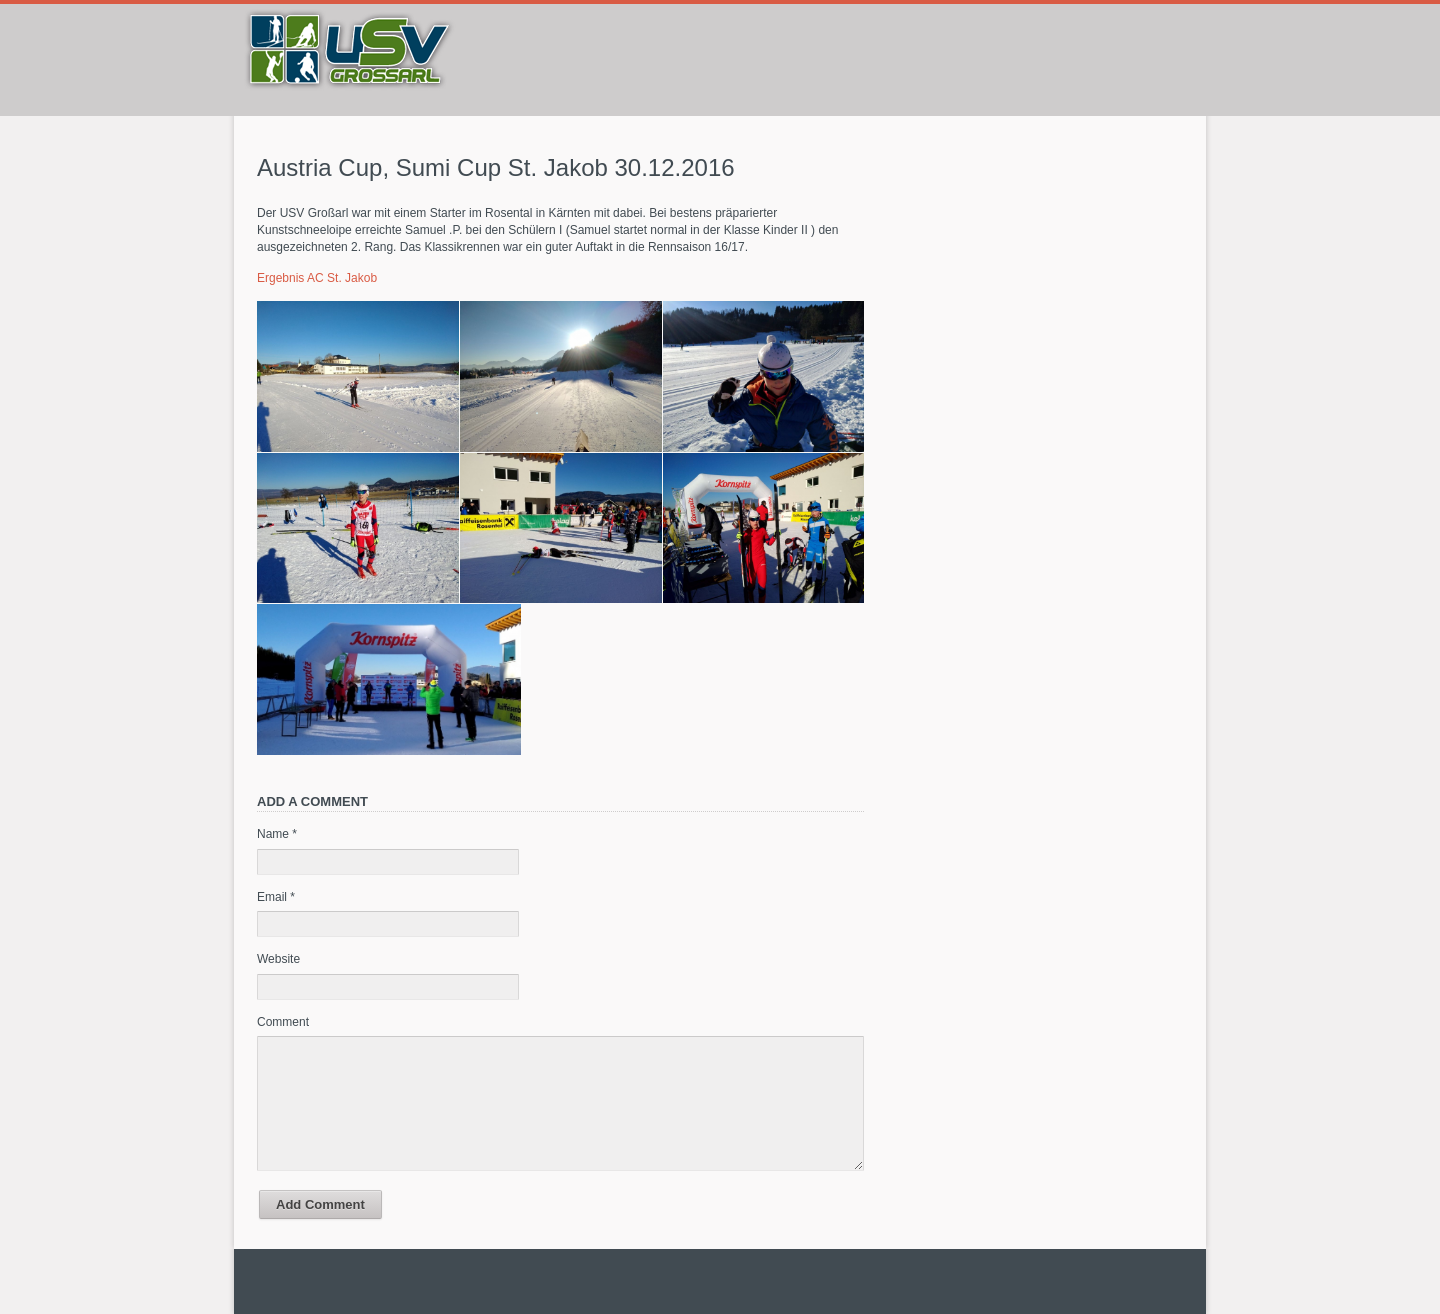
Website (278, 959)
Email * (276, 897)
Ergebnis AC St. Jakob (317, 278)
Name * (277, 834)
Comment (283, 1022)
